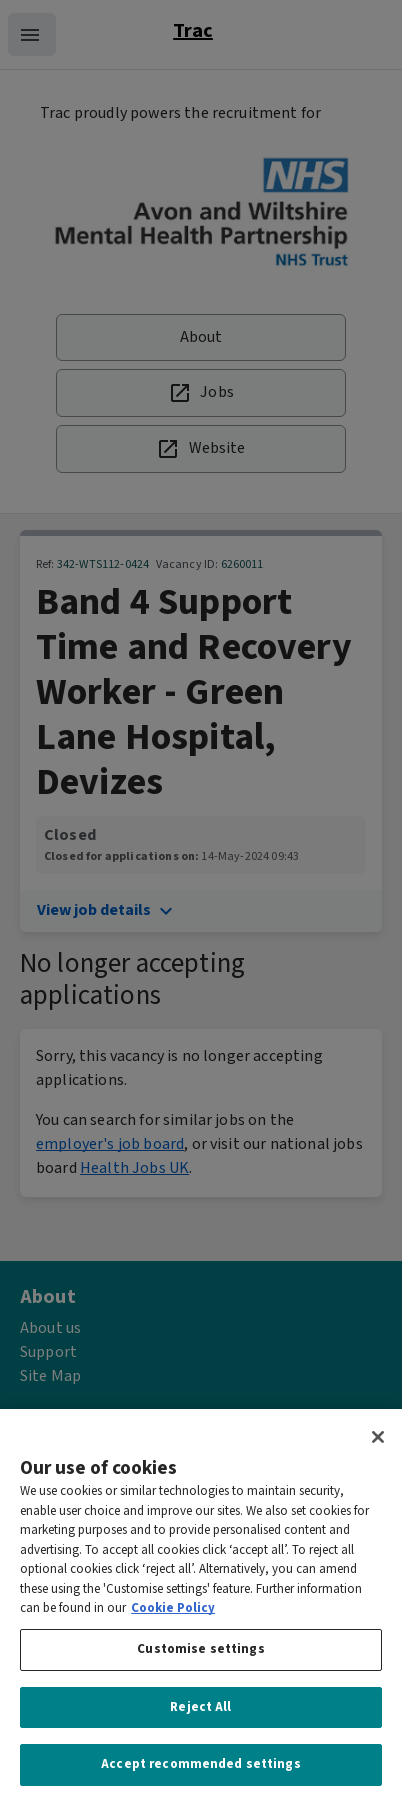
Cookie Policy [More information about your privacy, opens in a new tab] (173, 1618)
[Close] (378, 1447)
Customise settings (200, 1658)
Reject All (200, 1716)
